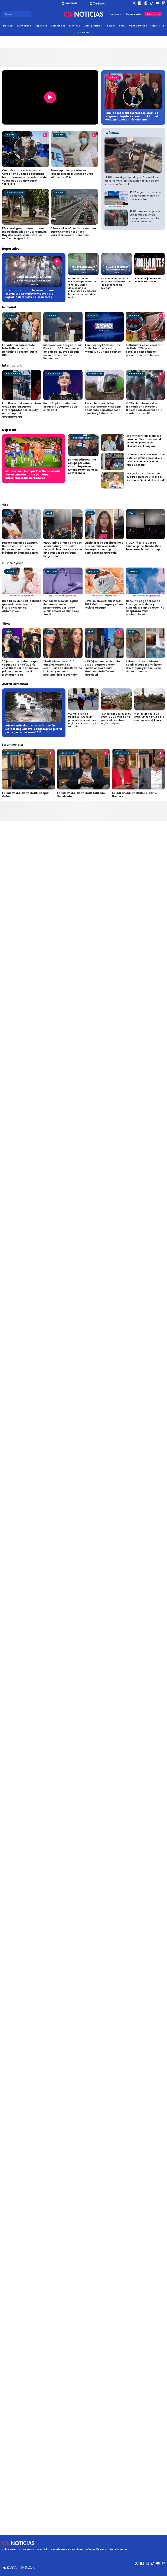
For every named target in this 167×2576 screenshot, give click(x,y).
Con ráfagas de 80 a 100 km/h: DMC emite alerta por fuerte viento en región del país (116, 718)
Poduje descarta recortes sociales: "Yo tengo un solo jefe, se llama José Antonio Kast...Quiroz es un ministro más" (132, 116)
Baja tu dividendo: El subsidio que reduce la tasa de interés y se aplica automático (21, 606)
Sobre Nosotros (11, 2549)
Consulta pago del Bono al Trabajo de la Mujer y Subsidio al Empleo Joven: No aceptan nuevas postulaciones (145, 607)
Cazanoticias (58, 25)
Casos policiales (93, 25)
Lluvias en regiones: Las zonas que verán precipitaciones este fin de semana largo (145, 216)
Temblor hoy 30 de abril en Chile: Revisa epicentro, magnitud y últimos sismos (103, 348)
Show (122, 25)
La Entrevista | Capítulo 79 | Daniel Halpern (135, 794)
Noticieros (83, 32)
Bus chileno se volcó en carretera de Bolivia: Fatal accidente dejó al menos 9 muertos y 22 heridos (103, 408)
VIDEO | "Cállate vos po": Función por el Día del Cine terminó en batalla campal (144, 546)
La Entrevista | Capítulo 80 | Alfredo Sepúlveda (81, 794)
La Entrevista (157, 25)
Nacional (8, 25)
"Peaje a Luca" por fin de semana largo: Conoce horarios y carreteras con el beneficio (73, 232)
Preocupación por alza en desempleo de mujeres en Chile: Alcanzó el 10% (72, 174)
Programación (134, 14)
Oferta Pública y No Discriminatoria (106, 2549)
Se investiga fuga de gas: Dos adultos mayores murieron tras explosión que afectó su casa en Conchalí (132, 181)
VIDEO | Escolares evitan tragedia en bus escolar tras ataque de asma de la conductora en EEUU (144, 408)
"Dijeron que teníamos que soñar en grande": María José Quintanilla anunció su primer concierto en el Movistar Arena (20, 668)
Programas (115, 14)
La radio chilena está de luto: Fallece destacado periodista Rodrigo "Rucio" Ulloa (20, 350)
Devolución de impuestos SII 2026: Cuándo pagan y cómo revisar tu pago (104, 604)
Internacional (24, 25)
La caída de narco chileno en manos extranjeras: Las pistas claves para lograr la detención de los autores (29, 294)
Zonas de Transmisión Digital (66, 2549)
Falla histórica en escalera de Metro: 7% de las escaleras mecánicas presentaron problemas (144, 350)
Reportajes (41, 25)
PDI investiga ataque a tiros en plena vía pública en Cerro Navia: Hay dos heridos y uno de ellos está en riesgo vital (24, 233)
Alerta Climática (138, 25)
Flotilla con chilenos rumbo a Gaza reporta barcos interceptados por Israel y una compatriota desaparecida (21, 410)
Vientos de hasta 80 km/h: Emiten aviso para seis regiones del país (149, 717)
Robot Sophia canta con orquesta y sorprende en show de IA (60, 407)
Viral (8, 513)
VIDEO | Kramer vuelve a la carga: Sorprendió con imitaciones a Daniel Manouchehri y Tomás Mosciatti (102, 668)
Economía (74, 25)
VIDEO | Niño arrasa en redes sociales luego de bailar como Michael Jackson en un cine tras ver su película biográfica (62, 549)
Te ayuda (111, 25)
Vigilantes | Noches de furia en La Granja (147, 280)
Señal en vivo (153, 14)
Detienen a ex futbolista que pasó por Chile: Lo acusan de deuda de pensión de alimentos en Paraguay (144, 441)
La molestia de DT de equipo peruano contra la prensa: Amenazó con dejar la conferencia (83, 466)
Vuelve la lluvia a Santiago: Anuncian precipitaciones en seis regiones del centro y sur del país (83, 720)
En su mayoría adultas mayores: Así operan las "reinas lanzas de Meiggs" (116, 283)
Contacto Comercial (35, 2549)
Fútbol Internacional (81, 438)
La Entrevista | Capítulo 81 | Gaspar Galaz (25, 794)
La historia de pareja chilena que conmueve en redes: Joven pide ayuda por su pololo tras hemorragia (104, 548)
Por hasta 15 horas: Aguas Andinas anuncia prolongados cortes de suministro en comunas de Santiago (61, 607)
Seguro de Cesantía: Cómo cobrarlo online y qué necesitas (146, 196)
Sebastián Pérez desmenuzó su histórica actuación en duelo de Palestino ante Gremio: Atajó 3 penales (145, 459)
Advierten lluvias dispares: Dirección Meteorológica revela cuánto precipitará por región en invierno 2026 (33, 729)
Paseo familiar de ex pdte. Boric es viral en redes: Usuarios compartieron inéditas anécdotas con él (20, 548)
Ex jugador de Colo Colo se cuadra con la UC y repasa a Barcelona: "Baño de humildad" (145, 477)
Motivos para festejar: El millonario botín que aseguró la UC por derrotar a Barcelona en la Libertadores (33, 474)
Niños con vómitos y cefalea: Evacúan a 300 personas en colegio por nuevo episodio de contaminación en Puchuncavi (62, 351)
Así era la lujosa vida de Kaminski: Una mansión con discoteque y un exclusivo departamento (144, 666)
